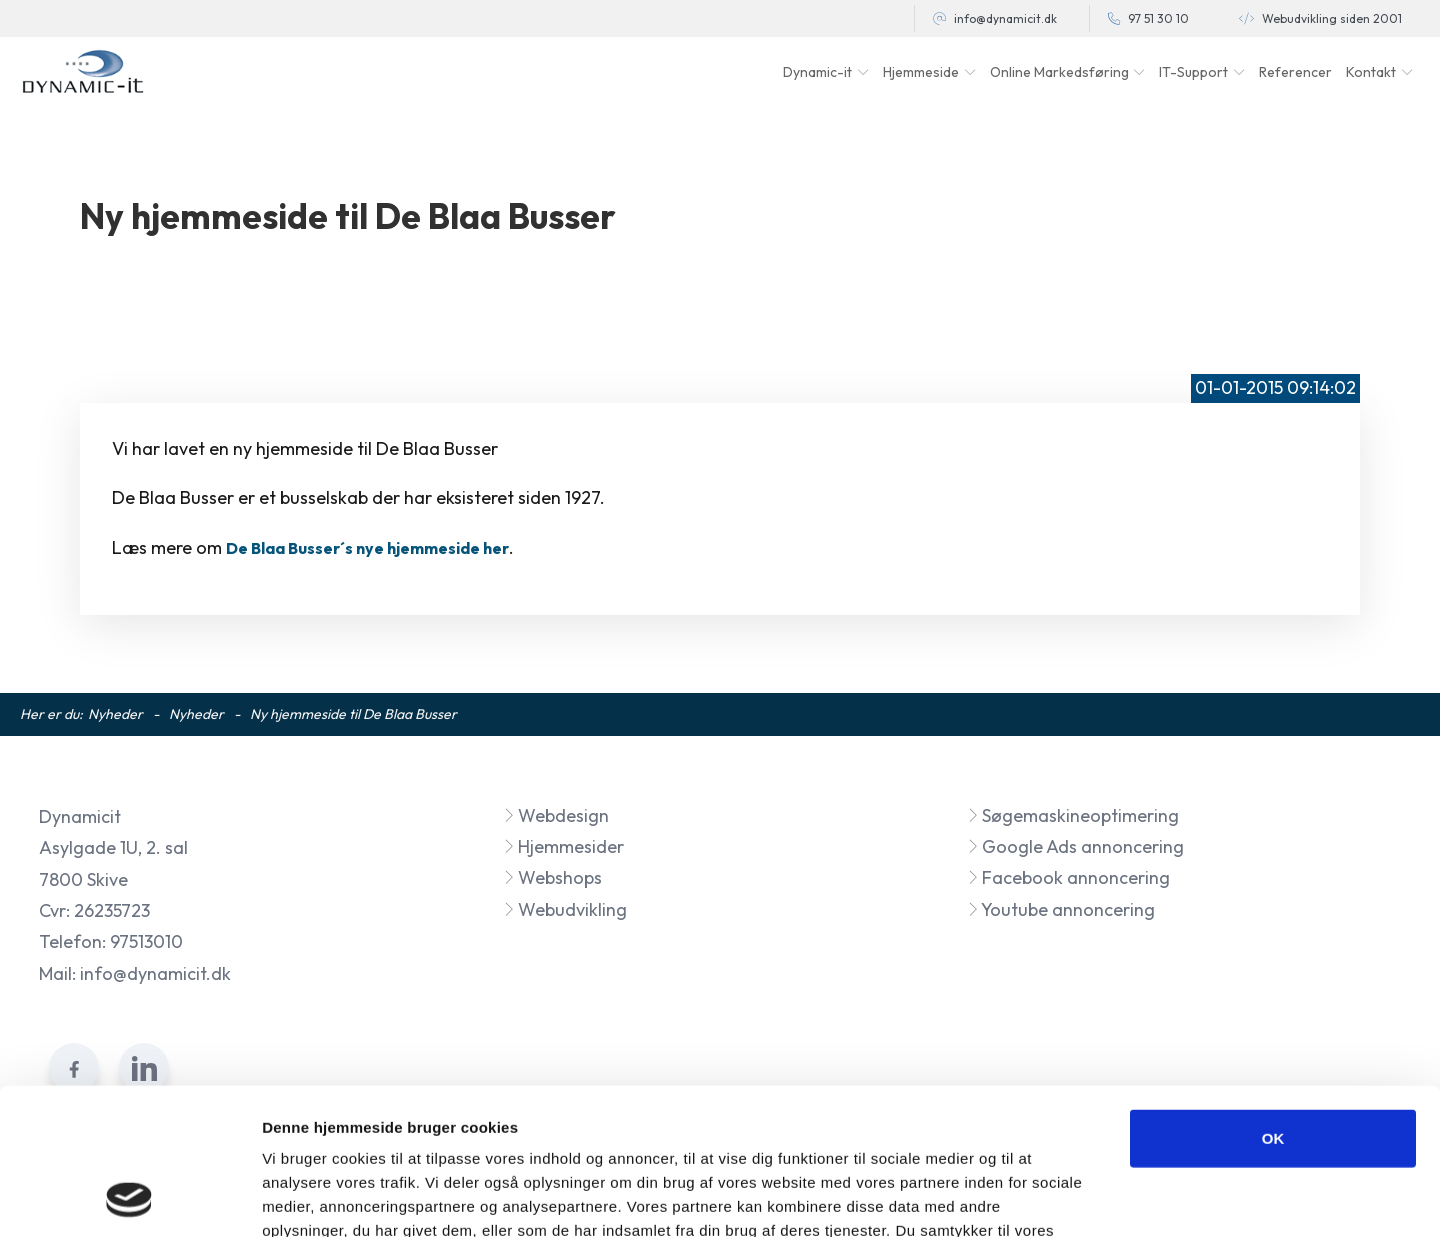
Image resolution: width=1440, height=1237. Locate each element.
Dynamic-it (817, 72)
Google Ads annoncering (1075, 846)
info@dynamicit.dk (1005, 18)
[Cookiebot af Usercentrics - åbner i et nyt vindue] (129, 1198)
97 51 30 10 (1158, 18)
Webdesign (556, 815)
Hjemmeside (921, 72)
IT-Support (1193, 72)
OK (1273, 1000)
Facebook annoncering (1068, 877)
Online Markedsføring (1059, 72)
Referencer (1295, 72)
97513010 (146, 941)
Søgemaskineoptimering (1073, 815)
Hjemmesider (563, 846)
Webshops (552, 877)
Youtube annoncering (1061, 909)
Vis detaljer (1039, 1197)
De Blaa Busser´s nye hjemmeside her (367, 548)
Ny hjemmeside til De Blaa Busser (353, 714)
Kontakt (1371, 72)
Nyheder (115, 714)
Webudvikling (565, 909)
